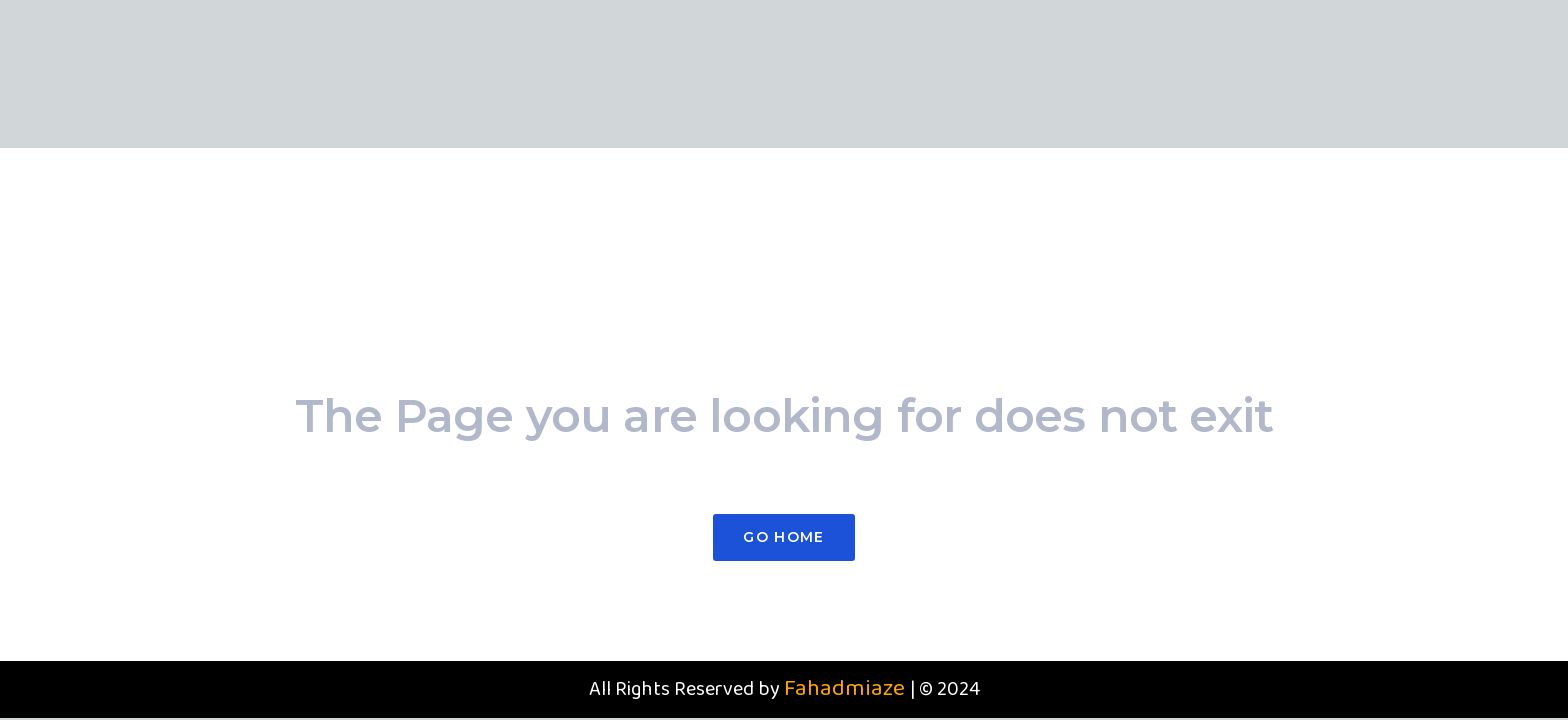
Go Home (783, 537)
